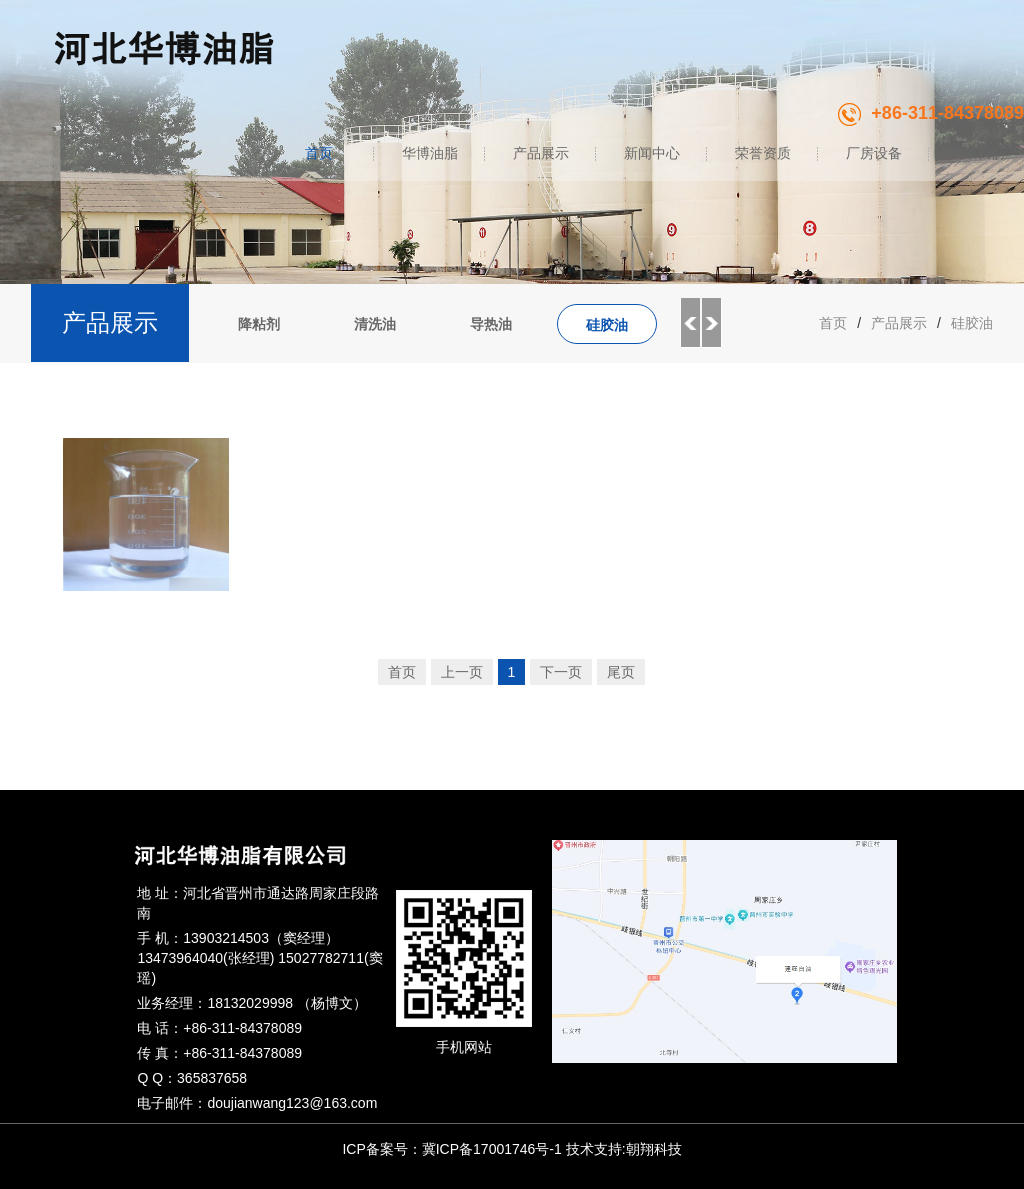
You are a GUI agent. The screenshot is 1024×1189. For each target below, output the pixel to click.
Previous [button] (690, 323)
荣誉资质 (763, 153)
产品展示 (541, 153)
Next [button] (712, 323)
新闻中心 (652, 153)
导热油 (491, 324)
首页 (319, 153)
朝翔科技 (654, 1149)
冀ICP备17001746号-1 (492, 1149)
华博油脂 (430, 153)
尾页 (621, 672)
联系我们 (977, 153)
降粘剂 (259, 324)
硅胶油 (607, 325)
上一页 (462, 672)
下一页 (561, 672)
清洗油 (375, 324)
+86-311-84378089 (931, 113)
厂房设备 (874, 153)
